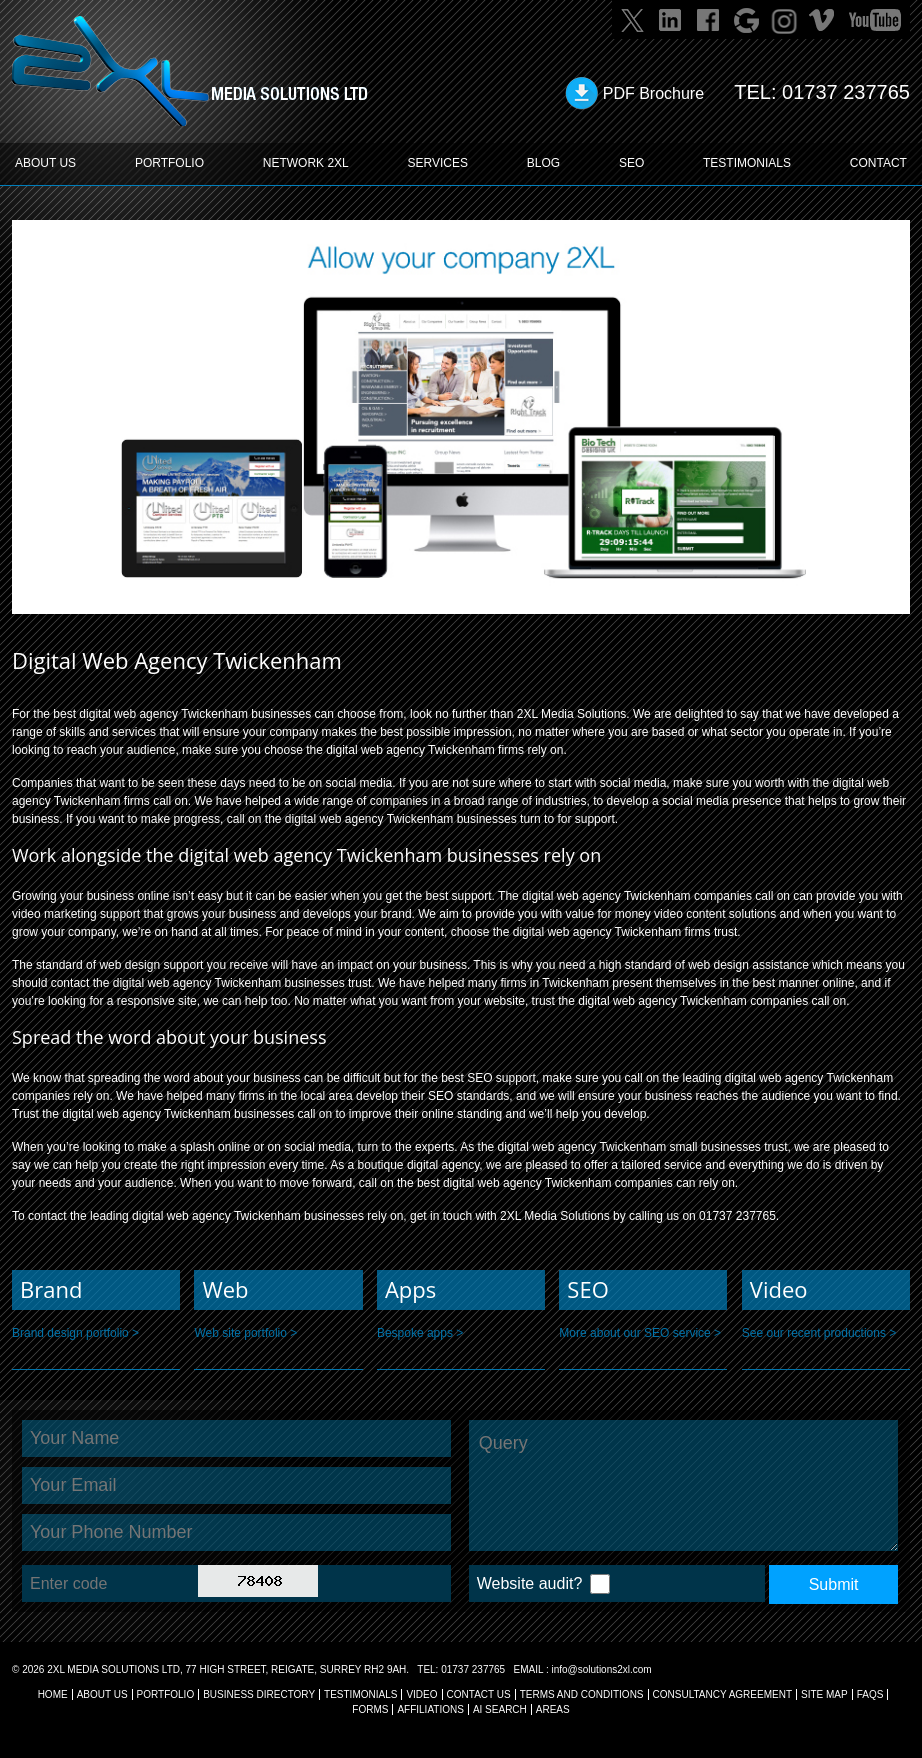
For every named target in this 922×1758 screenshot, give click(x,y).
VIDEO (421, 1694)
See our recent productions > (819, 1333)
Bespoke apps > (420, 1333)
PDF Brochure (653, 93)
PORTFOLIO (169, 163)
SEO (631, 163)
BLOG (543, 163)
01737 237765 (846, 92)
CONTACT (878, 163)
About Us (102, 1694)
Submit (834, 1584)
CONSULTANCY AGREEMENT (722, 1694)
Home (53, 1694)
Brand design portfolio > (75, 1333)
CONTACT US (479, 1694)
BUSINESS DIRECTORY (259, 1694)
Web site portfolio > (245, 1333)
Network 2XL (306, 163)
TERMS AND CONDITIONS (582, 1694)
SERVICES (438, 163)
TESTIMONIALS (747, 163)
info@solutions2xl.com (601, 1669)
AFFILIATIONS (430, 1709)
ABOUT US (45, 163)
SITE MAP (824, 1694)
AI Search (500, 1709)
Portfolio (166, 1694)
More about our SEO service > (640, 1333)
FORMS (370, 1709)
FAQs (870, 1694)
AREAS (553, 1709)
